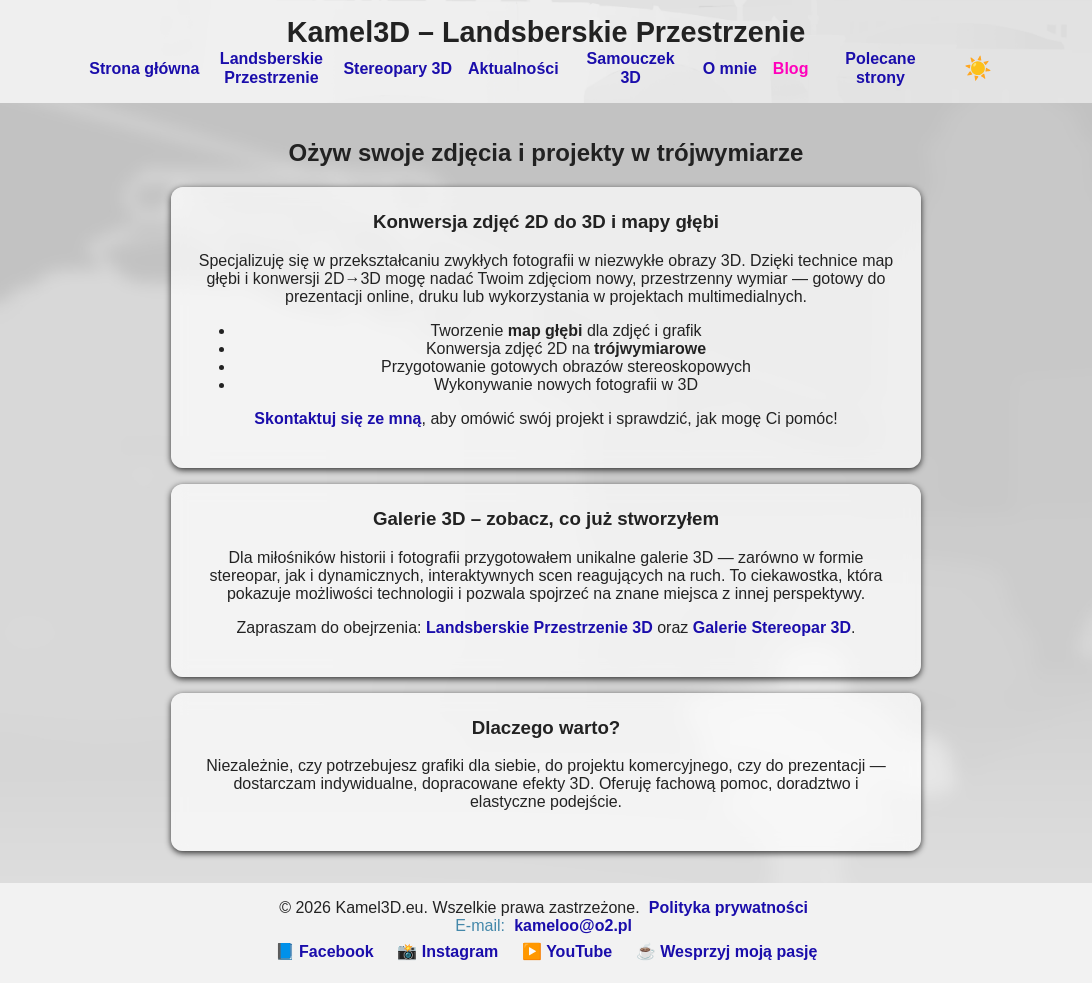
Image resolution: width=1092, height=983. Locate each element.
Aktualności (513, 68)
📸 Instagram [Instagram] (447, 951)
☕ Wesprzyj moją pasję (727, 951)
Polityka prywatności (728, 907)
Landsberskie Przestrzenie (271, 68)
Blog (791, 68)
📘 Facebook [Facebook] (324, 951)
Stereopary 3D (397, 68)
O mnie (730, 68)
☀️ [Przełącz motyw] (978, 68)
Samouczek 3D (631, 68)
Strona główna (144, 68)
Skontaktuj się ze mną (337, 418)
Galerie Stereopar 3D (772, 627)
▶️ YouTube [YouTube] (567, 951)
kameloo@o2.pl (573, 925)
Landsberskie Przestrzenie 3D (539, 627)
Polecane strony (880, 68)
